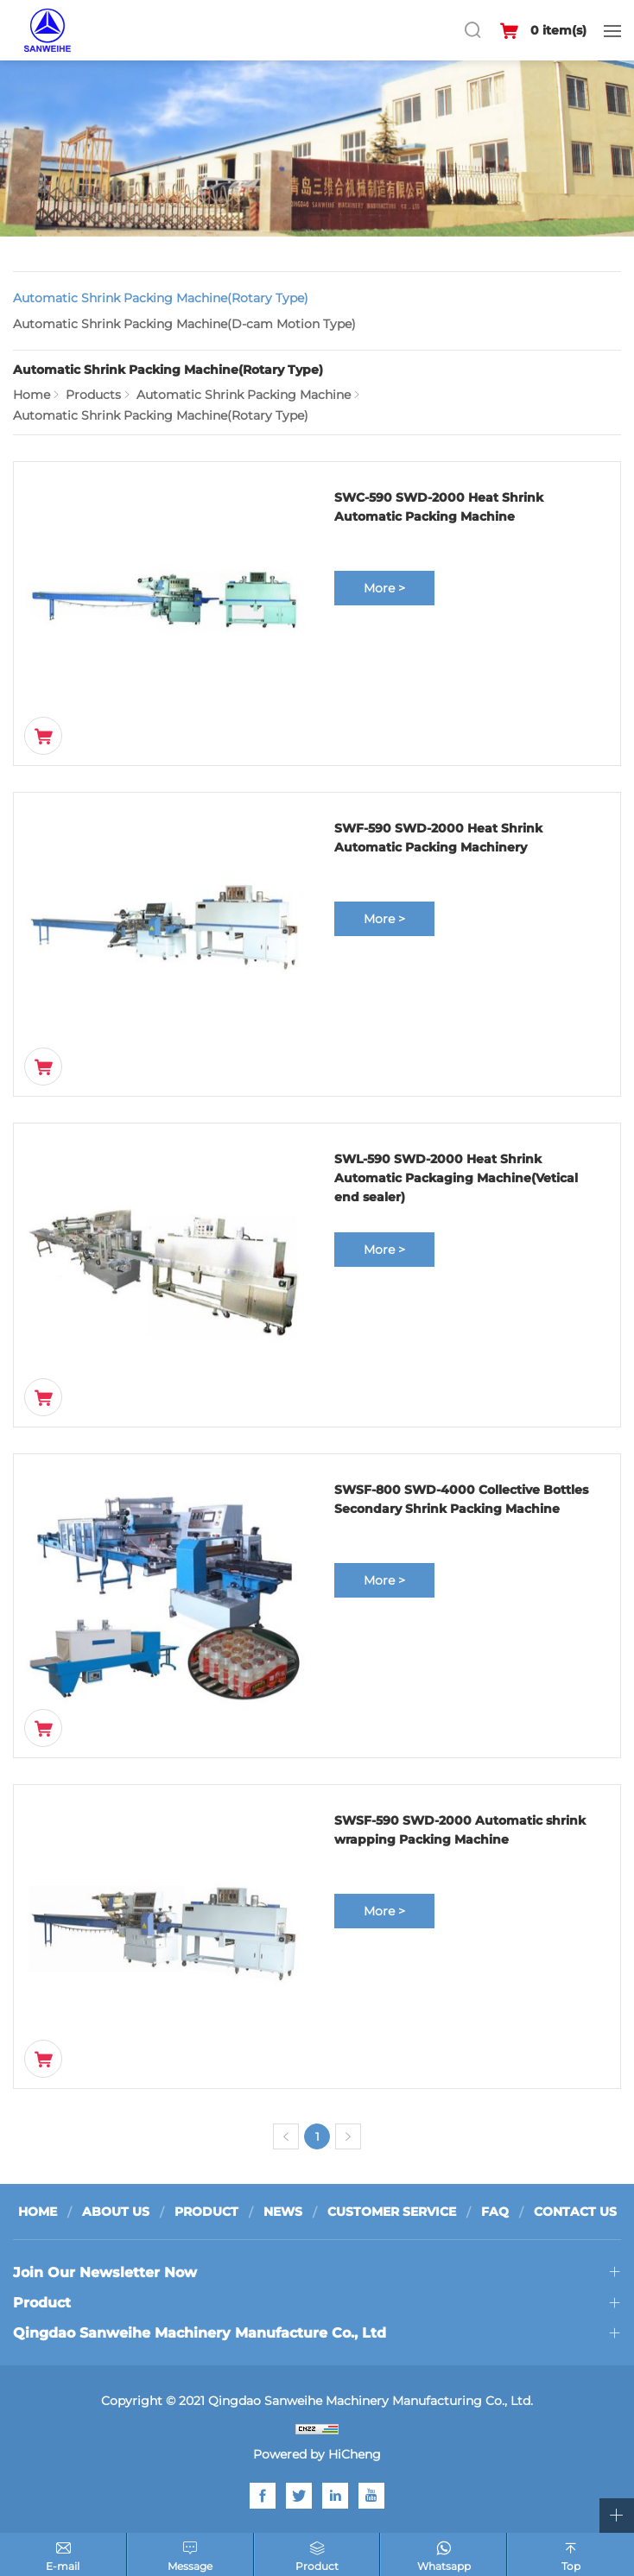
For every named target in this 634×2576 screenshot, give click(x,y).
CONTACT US (575, 2211)
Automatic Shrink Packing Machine (243, 394)
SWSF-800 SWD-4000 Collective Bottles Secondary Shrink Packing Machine (461, 1499)
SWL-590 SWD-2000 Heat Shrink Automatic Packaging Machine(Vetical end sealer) (456, 1178)
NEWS (282, 2211)
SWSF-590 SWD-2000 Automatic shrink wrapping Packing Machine (460, 1830)
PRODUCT (206, 2211)
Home (31, 394)
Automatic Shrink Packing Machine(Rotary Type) (160, 298)
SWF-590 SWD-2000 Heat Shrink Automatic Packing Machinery (438, 837)
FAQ (495, 2211)
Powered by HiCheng (317, 2454)
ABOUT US (115, 2211)
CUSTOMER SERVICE (391, 2211)
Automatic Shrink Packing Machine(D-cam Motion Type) (184, 324)
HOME (37, 2211)
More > (384, 588)
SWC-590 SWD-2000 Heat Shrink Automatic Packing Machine (438, 507)
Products (93, 394)
